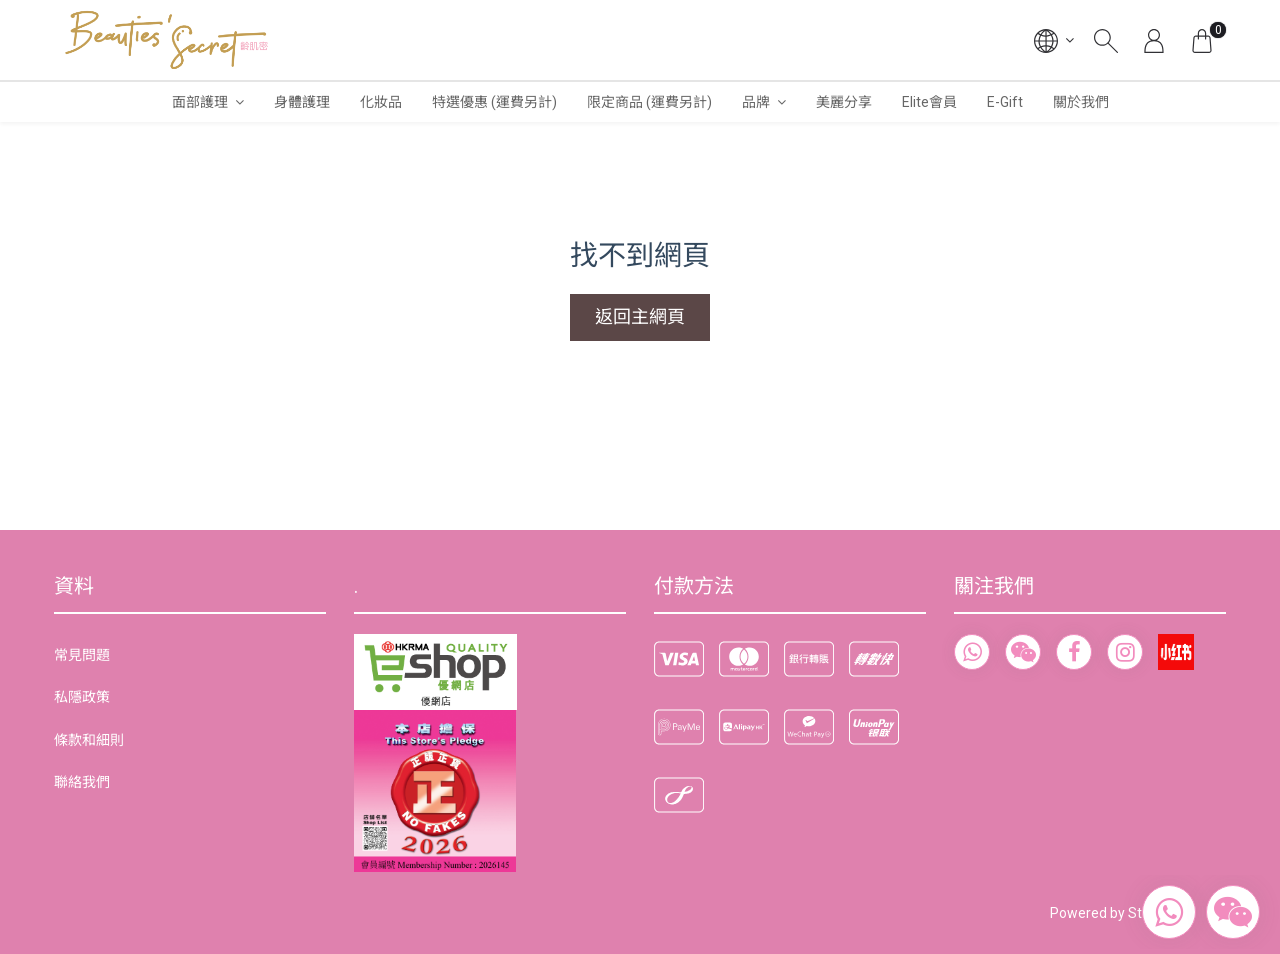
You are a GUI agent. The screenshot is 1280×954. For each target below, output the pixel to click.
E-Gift (1005, 102)
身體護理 (302, 102)
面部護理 (200, 102)
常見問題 (82, 655)
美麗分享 (844, 102)
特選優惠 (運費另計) (494, 102)
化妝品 (381, 102)
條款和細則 (89, 740)
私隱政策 (82, 697)
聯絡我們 (82, 782)
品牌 (756, 102)
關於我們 (1081, 102)
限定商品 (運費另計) (649, 102)
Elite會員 (929, 102)
